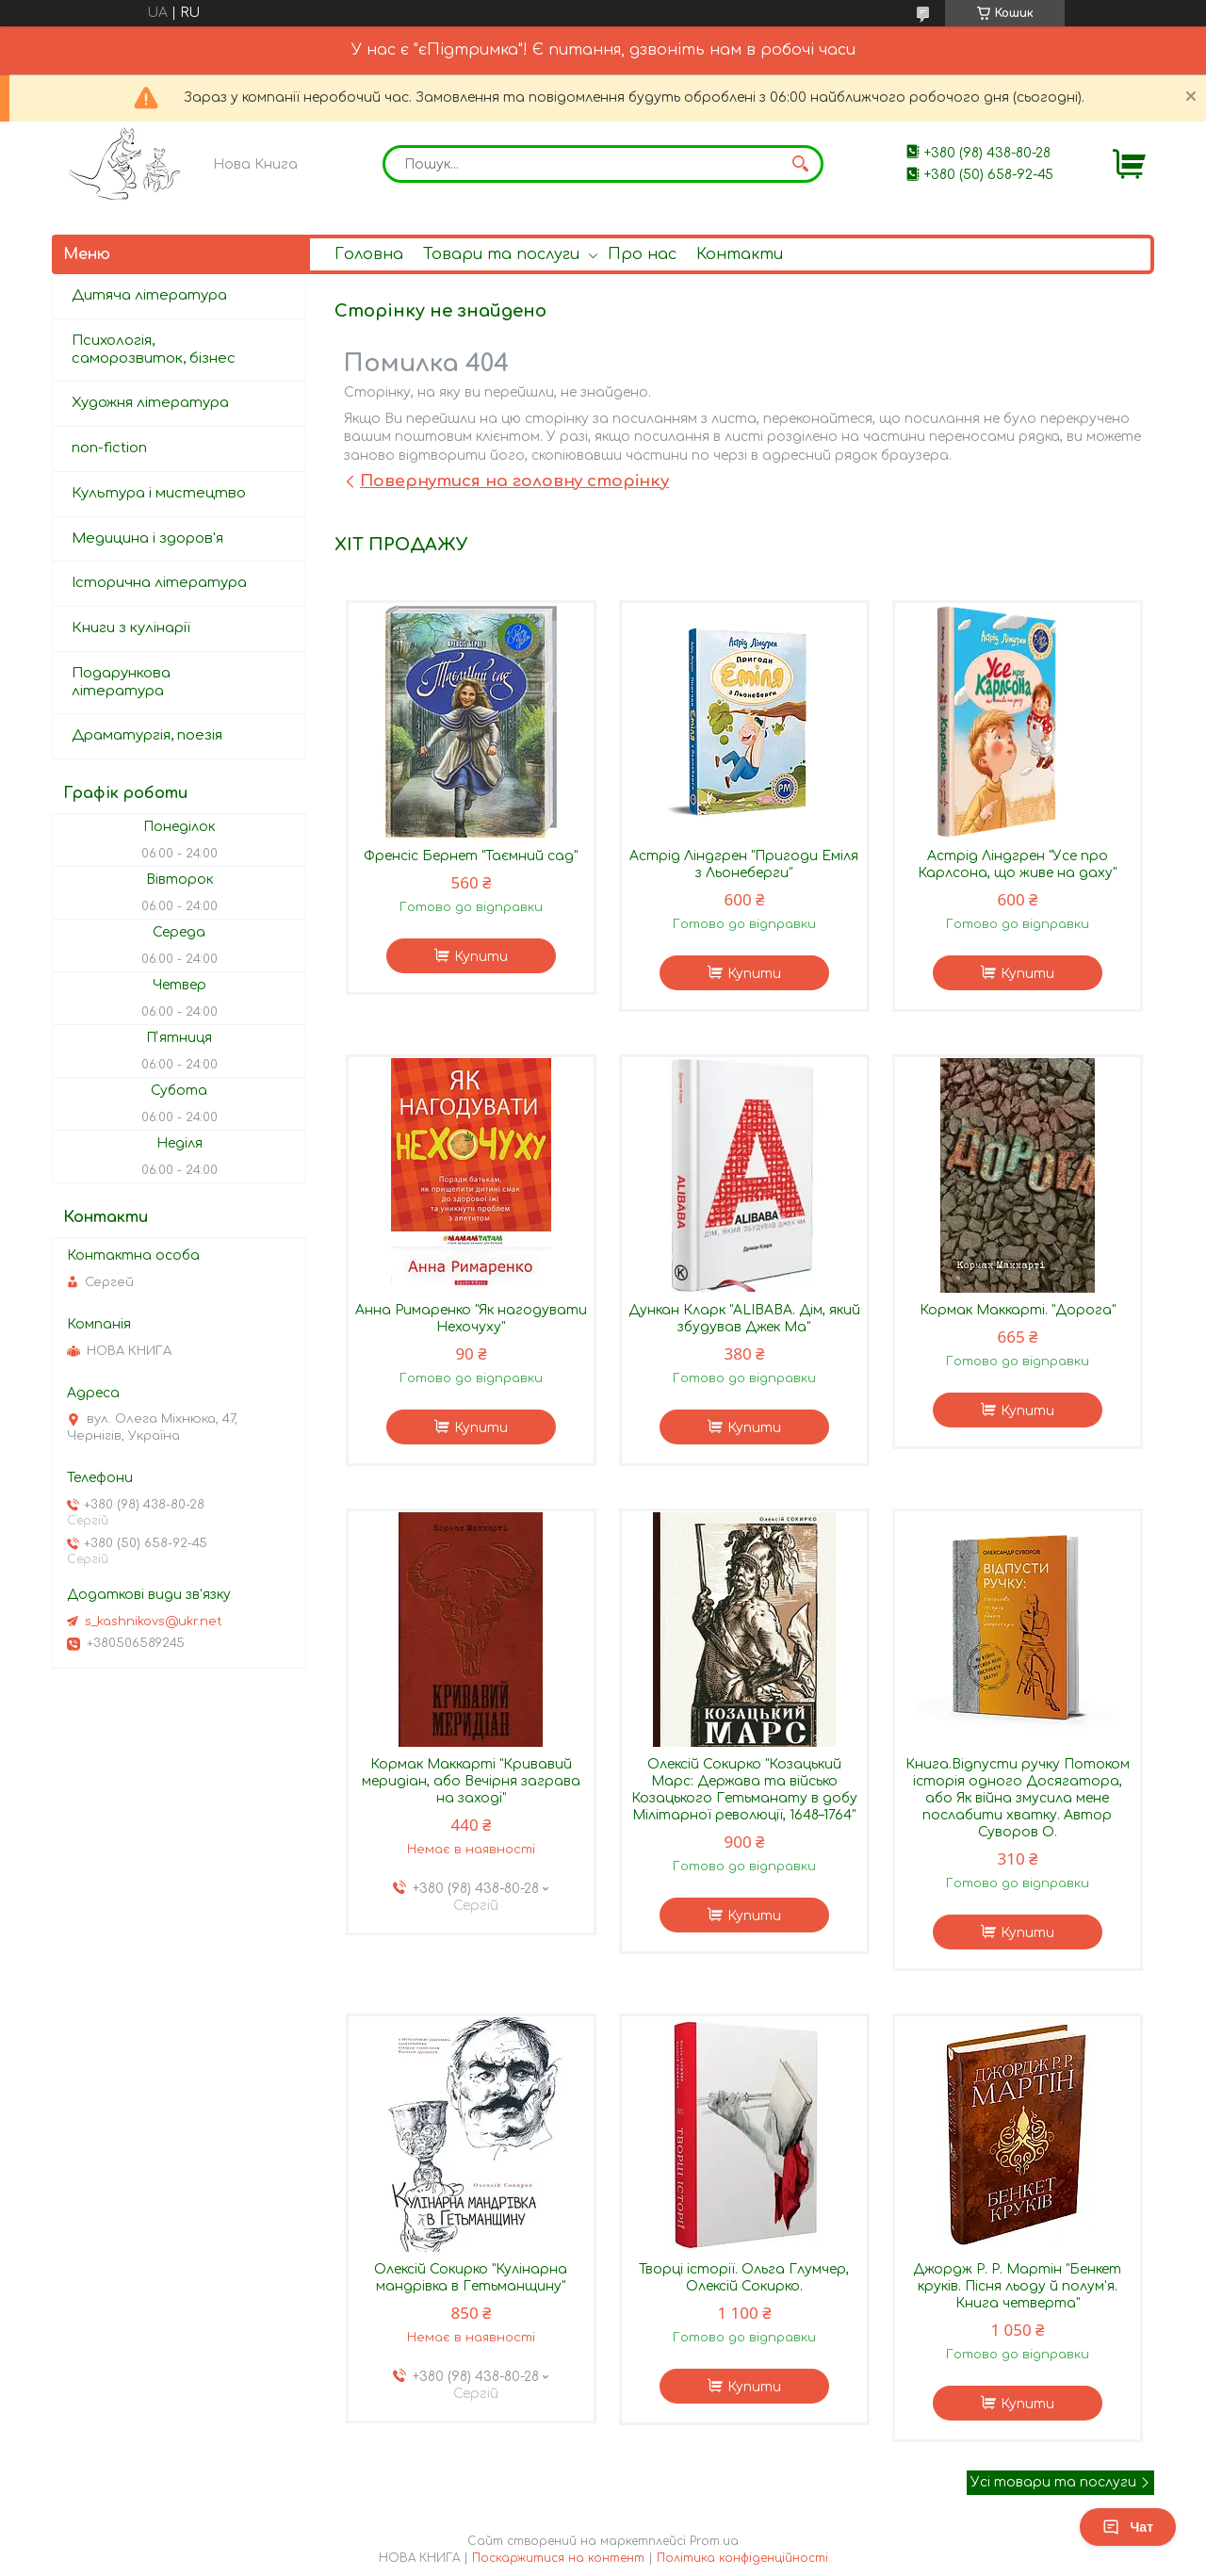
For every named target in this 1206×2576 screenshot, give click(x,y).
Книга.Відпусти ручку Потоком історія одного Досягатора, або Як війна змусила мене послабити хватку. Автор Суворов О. (1017, 1798)
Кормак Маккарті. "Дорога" (1018, 1310)
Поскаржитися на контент (558, 2558)
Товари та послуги (501, 254)
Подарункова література (121, 682)
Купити (481, 957)
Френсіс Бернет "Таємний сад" (471, 856)
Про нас (642, 254)
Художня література (150, 403)
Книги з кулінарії (131, 628)
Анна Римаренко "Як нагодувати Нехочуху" (471, 1318)
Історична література (159, 583)
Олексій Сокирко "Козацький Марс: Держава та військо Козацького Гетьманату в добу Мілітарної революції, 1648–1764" (744, 1789)
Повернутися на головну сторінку (514, 481)
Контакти (739, 254)
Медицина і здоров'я (147, 538)
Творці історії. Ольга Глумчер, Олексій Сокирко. (744, 2277)
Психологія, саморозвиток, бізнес (154, 350)
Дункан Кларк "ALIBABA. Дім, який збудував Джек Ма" (744, 1318)
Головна (368, 254)
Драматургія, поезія (147, 735)
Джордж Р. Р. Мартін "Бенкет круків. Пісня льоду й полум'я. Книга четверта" (1017, 2286)
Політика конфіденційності (742, 2558)
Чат (1127, 2527)
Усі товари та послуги (1053, 2482)
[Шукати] (800, 164)
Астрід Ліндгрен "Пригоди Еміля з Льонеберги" (743, 864)
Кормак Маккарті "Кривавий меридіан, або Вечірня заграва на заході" (471, 1781)
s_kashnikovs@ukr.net (153, 1621)
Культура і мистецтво (159, 493)
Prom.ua (714, 2541)
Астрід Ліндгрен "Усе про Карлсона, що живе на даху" (1017, 864)
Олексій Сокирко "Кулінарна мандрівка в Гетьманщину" (470, 2277)
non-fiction (109, 448)
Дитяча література (149, 295)
